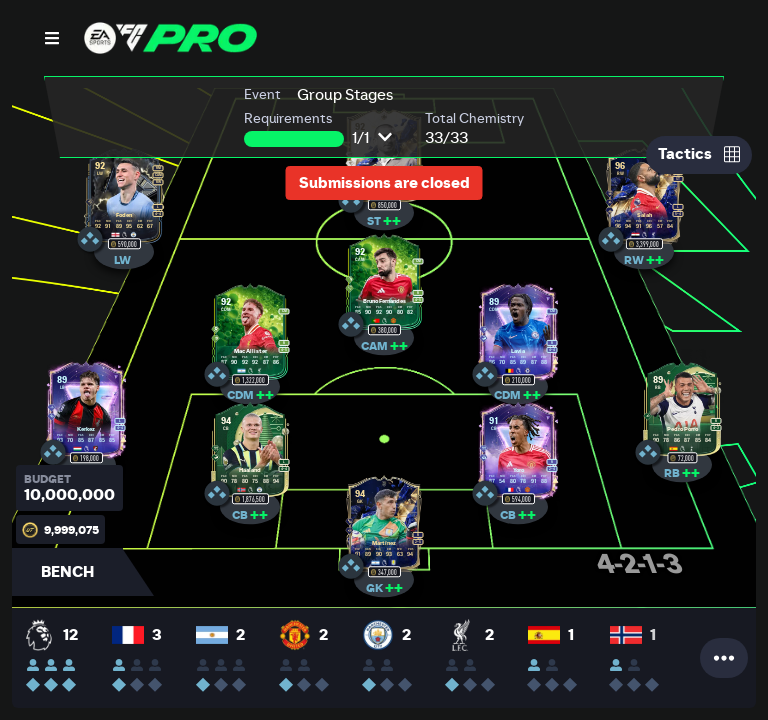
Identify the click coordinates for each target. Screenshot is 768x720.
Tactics (699, 154)
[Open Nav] (52, 38)
